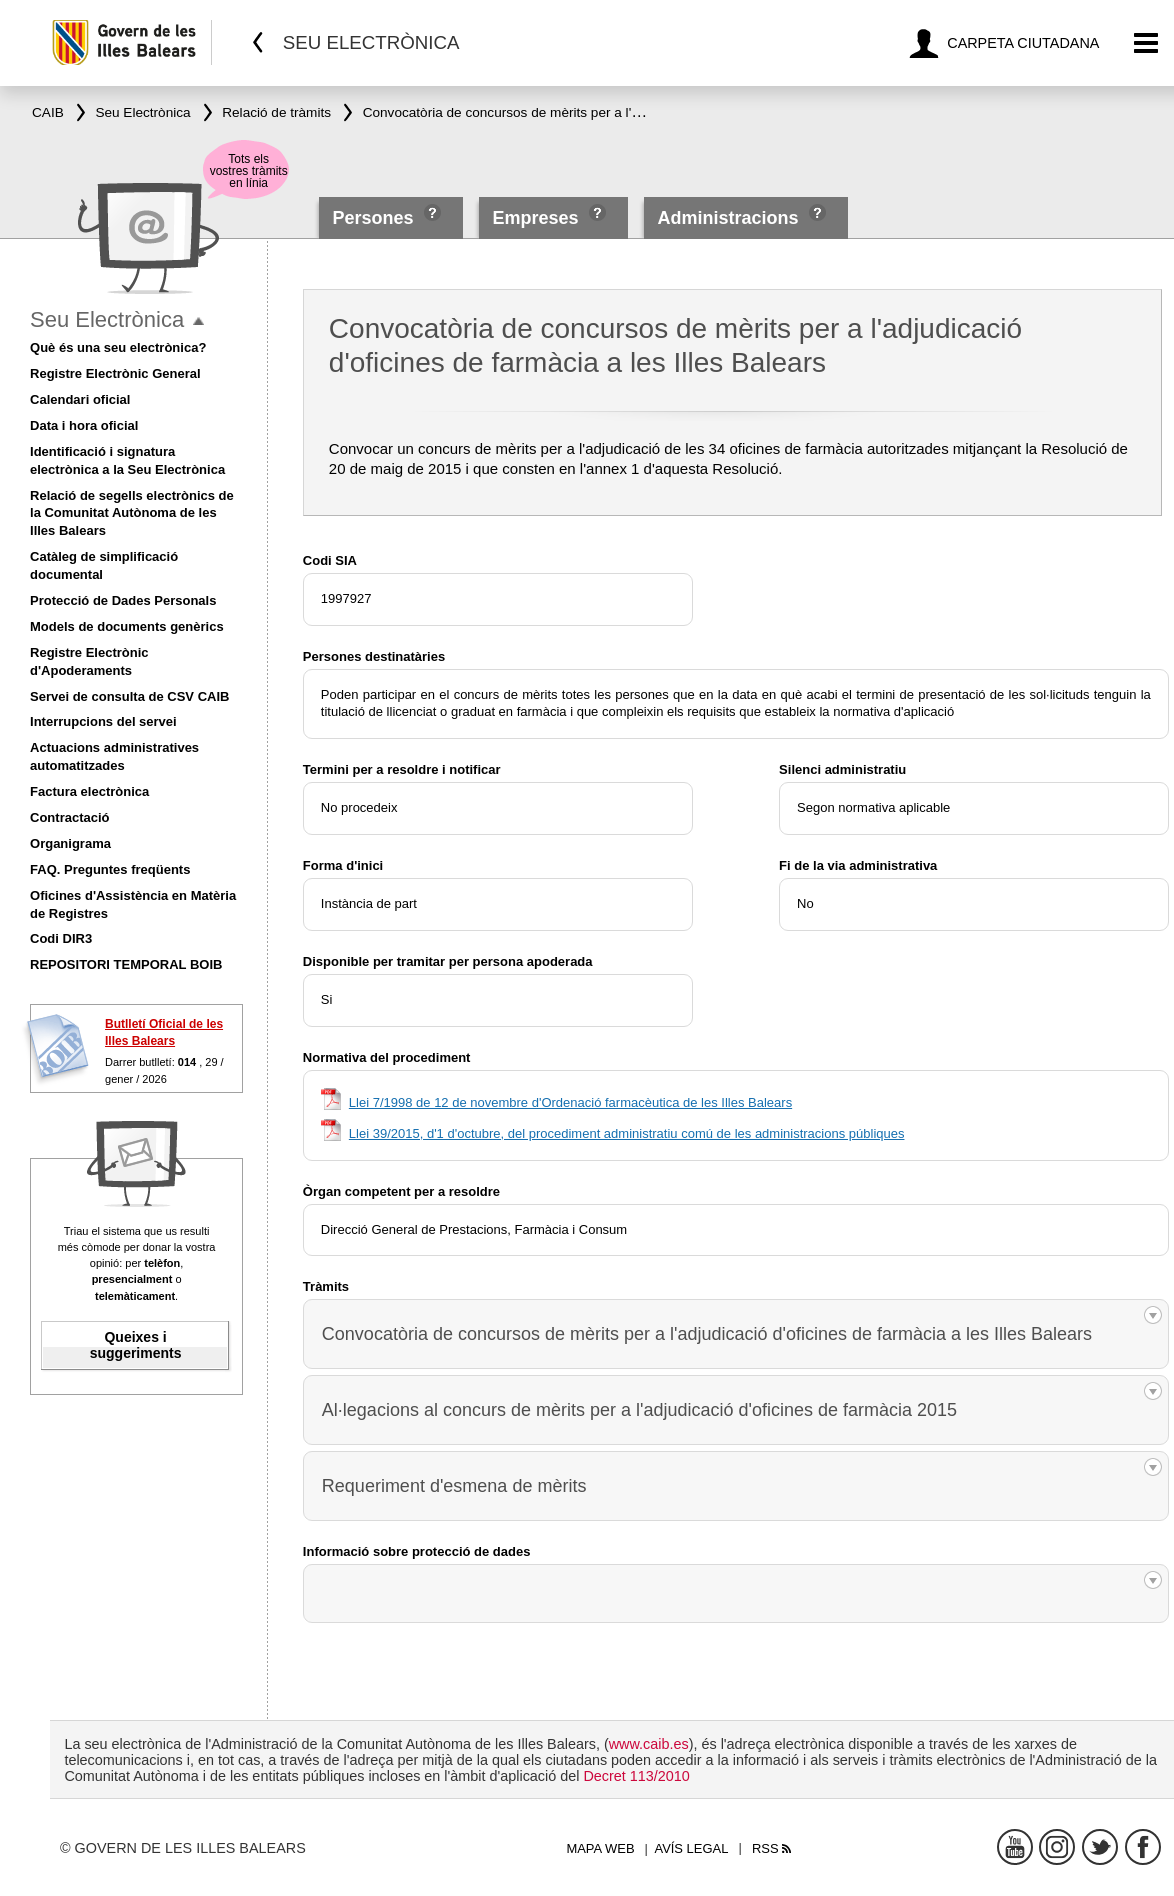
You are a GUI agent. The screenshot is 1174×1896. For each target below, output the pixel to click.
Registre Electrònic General (115, 373)
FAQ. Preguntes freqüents (110, 869)
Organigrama (70, 843)
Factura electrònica (89, 791)
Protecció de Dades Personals (123, 600)
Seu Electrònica (107, 319)
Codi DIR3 (61, 938)
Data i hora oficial (84, 425)
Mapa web (600, 1848)
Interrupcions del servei (103, 721)
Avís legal (691, 1848)
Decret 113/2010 (636, 1776)
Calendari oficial (80, 399)
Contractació (69, 817)
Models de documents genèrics (127, 626)
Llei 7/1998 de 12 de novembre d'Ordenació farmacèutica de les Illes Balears (570, 1102)
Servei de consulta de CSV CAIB (129, 696)
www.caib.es (649, 1744)
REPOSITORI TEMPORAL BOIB (126, 964)
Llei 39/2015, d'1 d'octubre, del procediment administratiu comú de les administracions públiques (627, 1133)
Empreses (536, 218)
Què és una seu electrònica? (118, 347)
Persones (376, 218)
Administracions (727, 218)
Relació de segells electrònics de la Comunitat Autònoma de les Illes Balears (132, 513)
